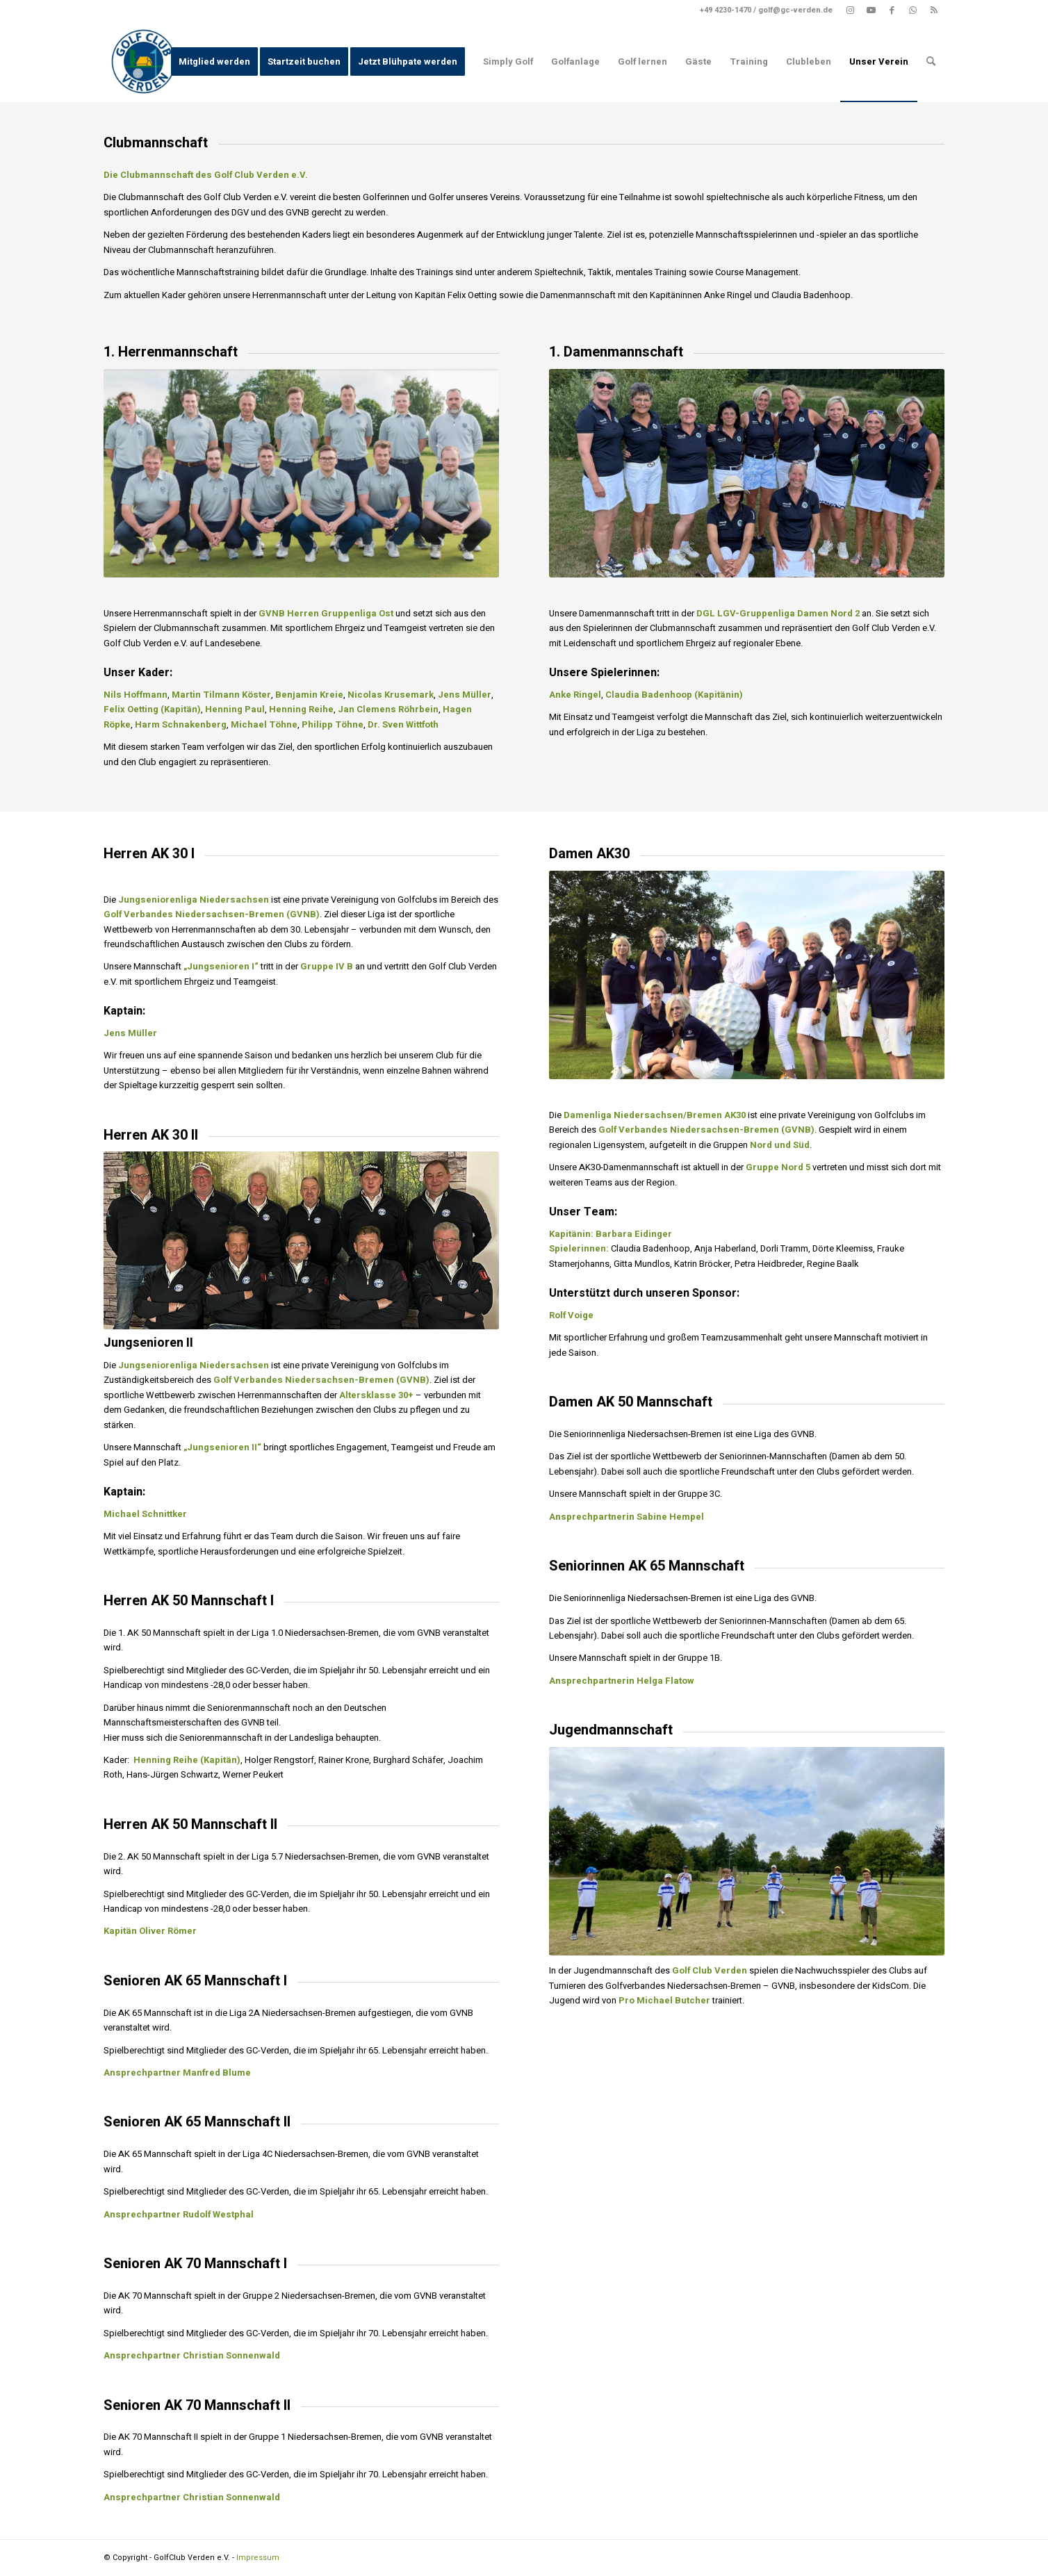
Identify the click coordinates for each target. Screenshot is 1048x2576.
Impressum (257, 2557)
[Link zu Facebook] (892, 10)
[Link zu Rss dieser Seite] (934, 10)
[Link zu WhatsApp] (913, 10)
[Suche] (930, 61)
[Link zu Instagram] (850, 10)
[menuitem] (214, 61)
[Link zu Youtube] (871, 10)
